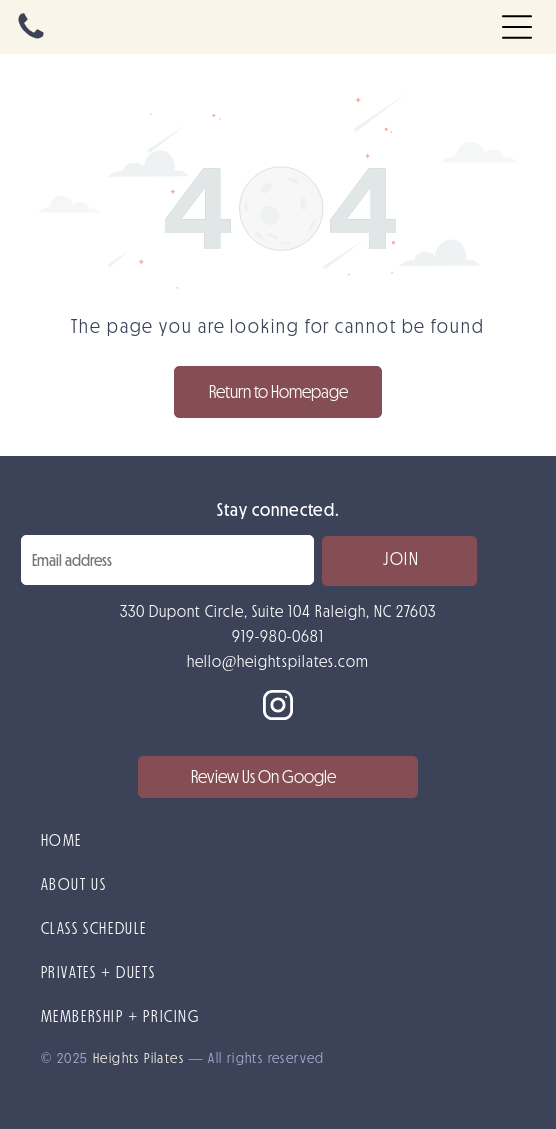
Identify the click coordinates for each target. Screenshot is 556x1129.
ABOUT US (74, 884)
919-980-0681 (278, 636)
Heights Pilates (138, 1058)
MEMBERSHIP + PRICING (120, 1016)
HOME (61, 840)
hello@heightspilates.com (278, 661)
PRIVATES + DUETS (98, 972)
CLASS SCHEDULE (94, 928)
